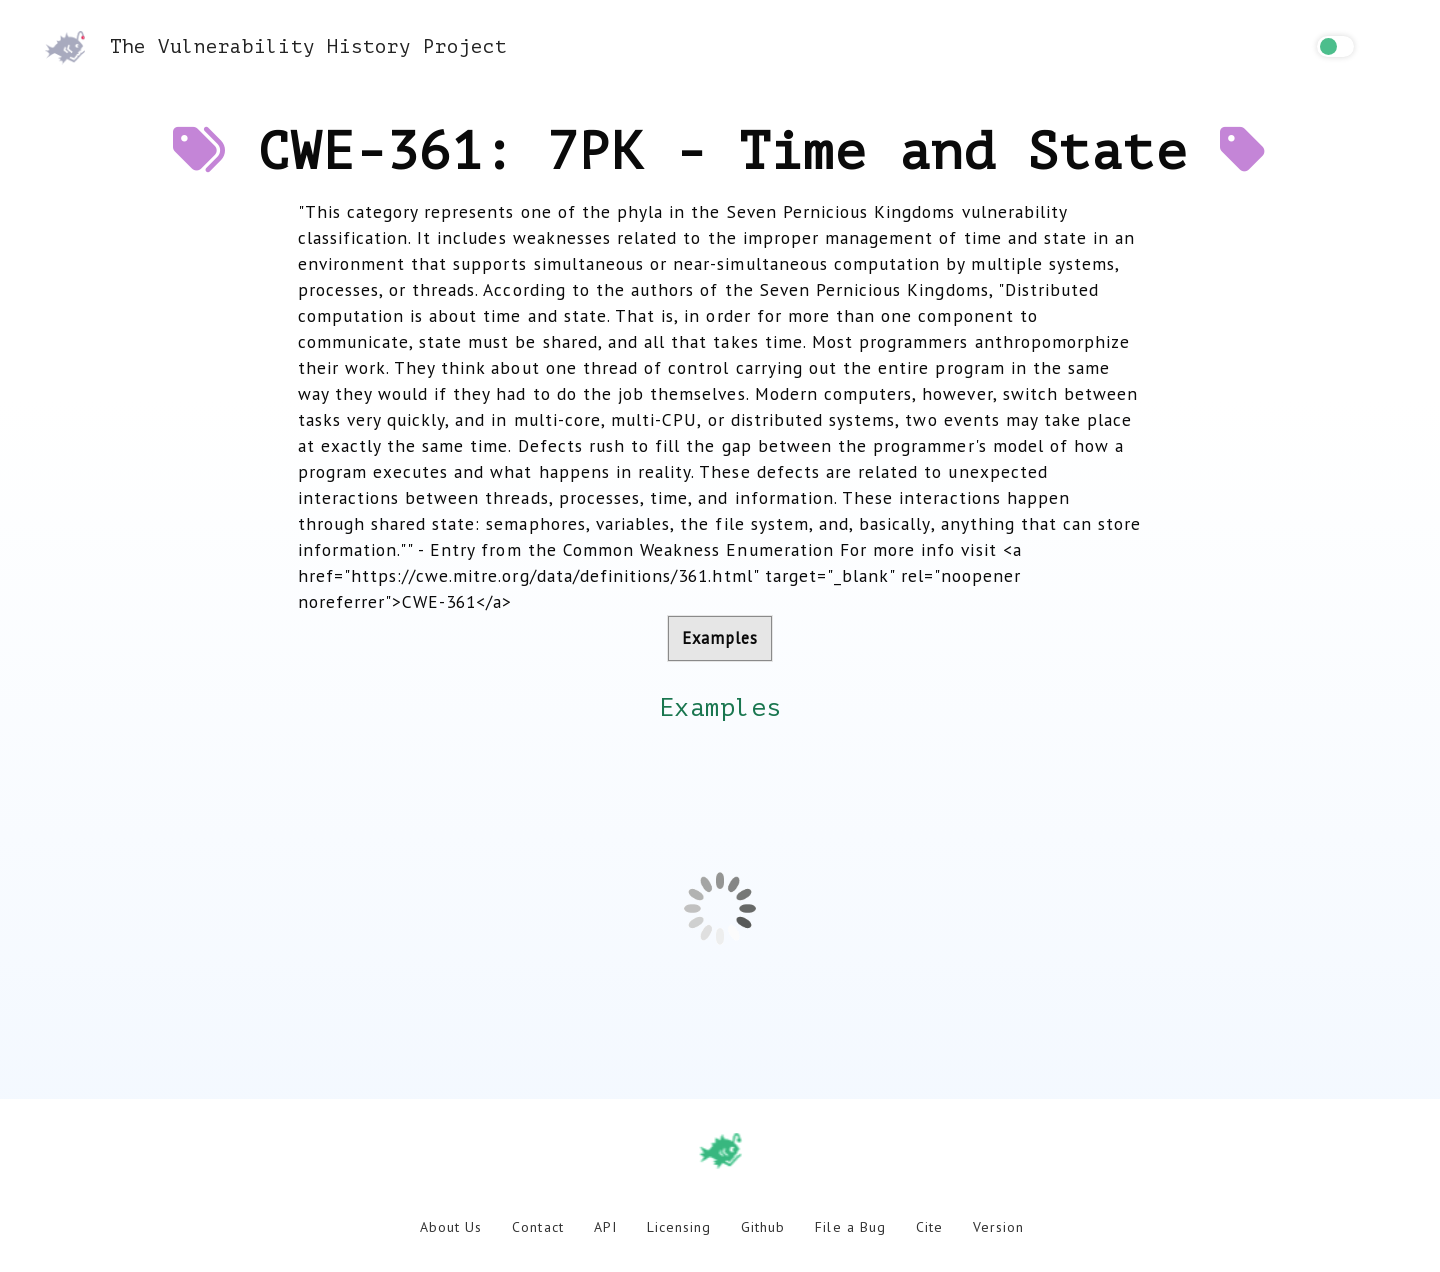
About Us (451, 1227)
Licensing (679, 1227)
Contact (537, 1227)
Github (763, 1227)
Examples (720, 638)
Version (998, 1227)
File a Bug (850, 1227)
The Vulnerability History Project (276, 46)
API (605, 1227)
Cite (929, 1227)
